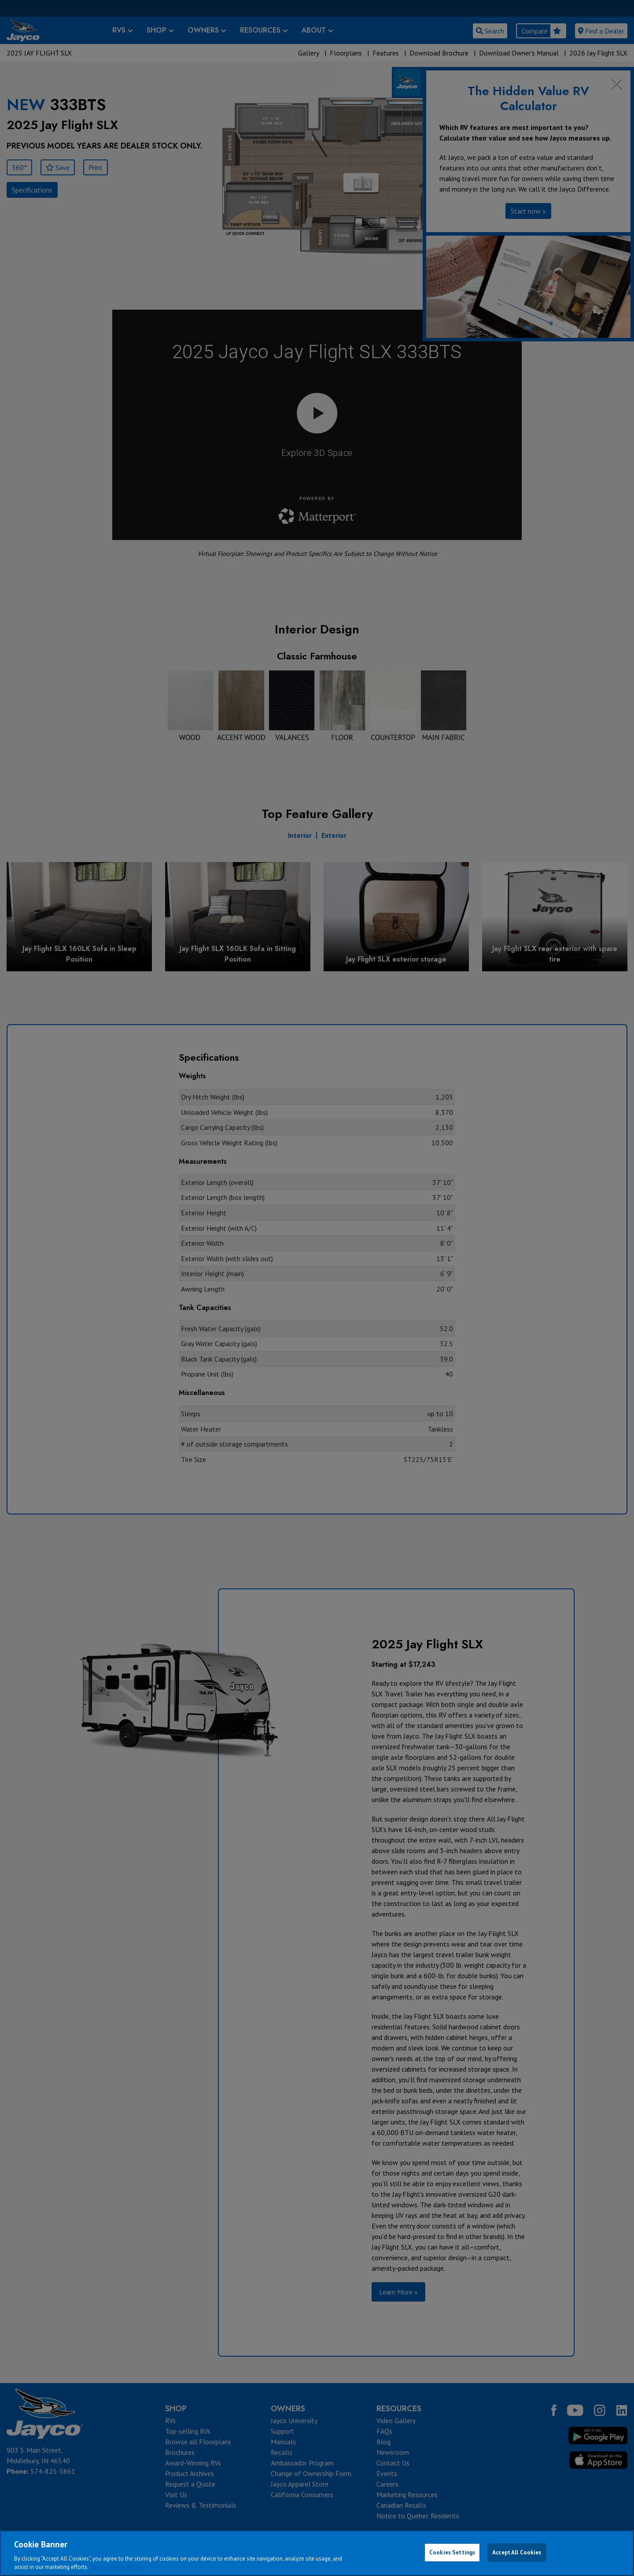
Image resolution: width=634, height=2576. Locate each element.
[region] (317, 2553)
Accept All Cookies (516, 2552)
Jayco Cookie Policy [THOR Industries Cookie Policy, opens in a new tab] (117, 2567)
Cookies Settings (452, 2552)
